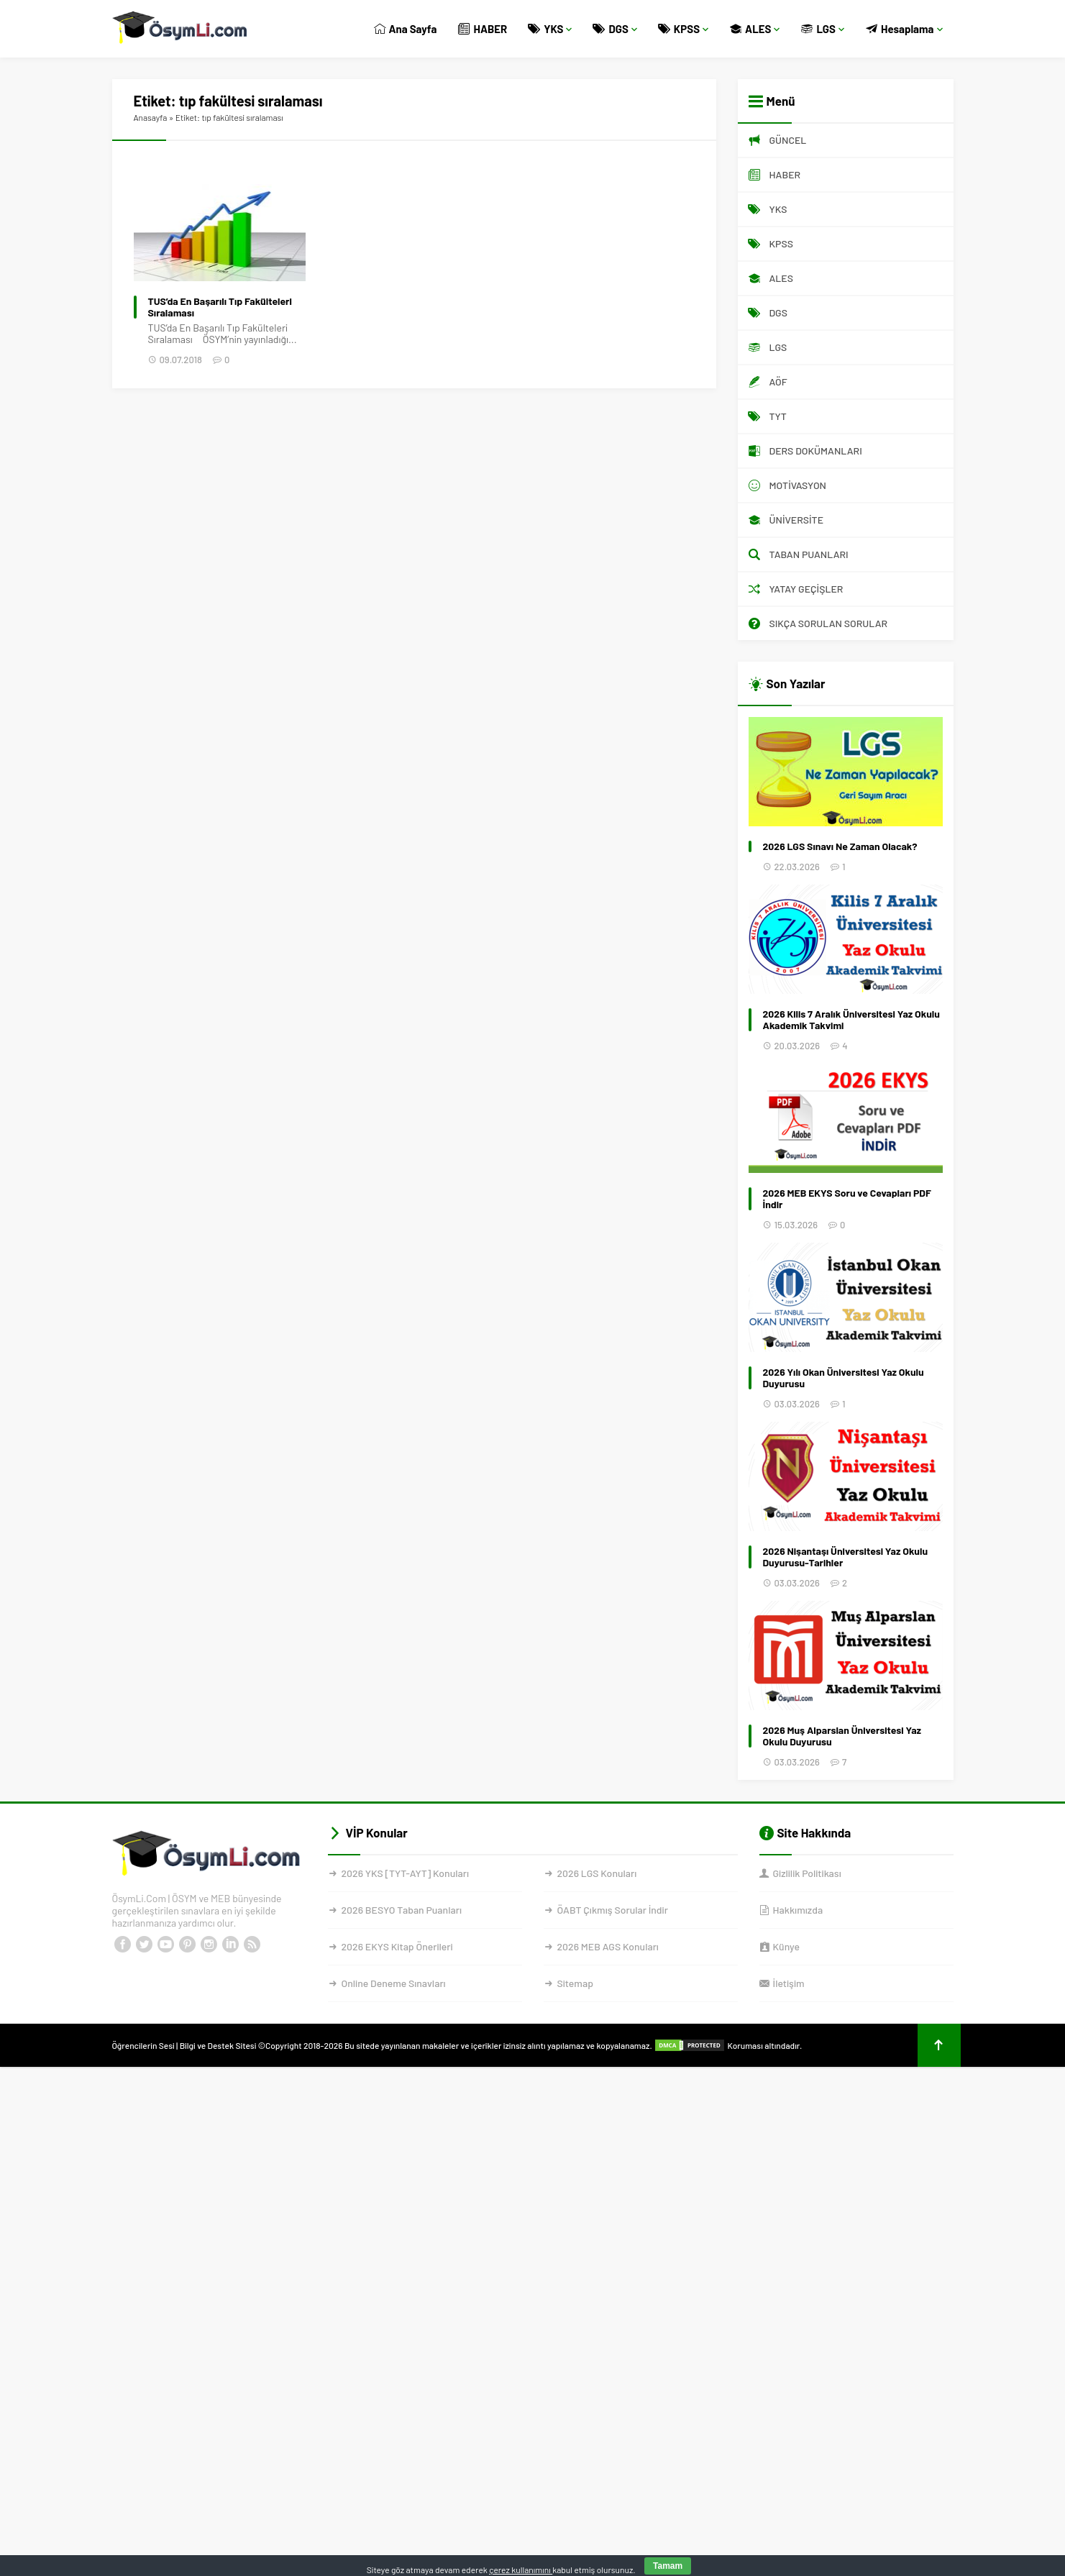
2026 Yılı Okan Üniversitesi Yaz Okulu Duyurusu (843, 1377)
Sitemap (575, 1983)
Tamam (667, 2566)
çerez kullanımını (520, 2569)
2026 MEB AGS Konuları (608, 1946)
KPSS (683, 29)
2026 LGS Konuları (597, 1873)
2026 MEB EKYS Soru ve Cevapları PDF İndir (847, 1198)
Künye (786, 1946)
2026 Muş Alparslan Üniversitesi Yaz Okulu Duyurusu (842, 1736)
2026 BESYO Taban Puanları (402, 1910)
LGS (822, 29)
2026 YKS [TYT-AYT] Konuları (406, 1873)
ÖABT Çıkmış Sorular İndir (612, 1910)
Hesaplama (904, 29)
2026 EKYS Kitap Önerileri (397, 1946)
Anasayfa (151, 117)
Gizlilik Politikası (807, 1873)
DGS (614, 29)
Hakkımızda (798, 1910)
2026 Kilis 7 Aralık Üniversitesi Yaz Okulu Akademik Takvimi (851, 1019)
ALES (755, 29)
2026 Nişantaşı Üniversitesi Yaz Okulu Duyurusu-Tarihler (845, 1556)
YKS (550, 29)
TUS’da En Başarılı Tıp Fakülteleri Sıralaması (220, 307)
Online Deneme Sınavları (394, 1983)
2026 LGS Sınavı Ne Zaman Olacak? (840, 846)
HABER (482, 29)
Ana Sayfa (405, 29)
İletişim (789, 1983)
